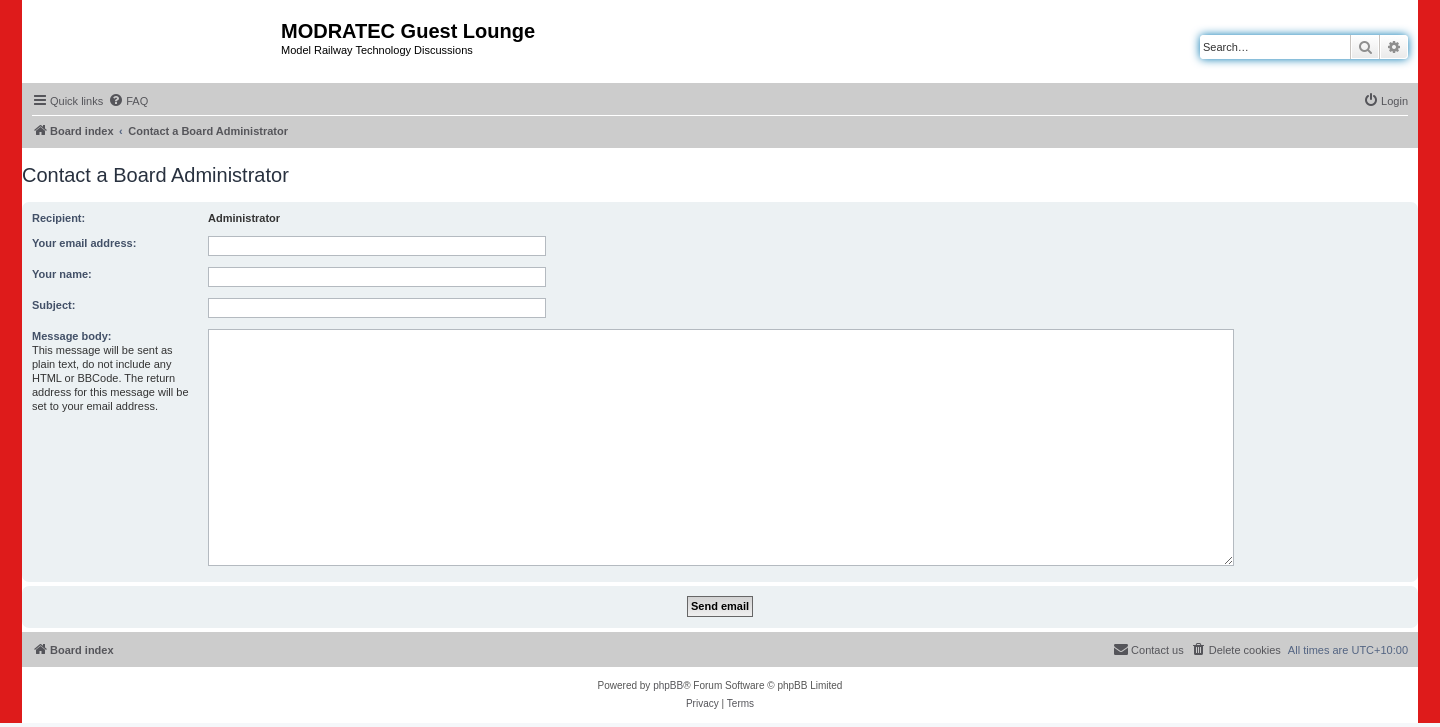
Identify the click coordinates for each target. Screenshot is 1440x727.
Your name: (62, 274)
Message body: (71, 336)
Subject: (53, 305)
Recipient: (58, 218)
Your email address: (84, 243)
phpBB (668, 685)
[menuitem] (128, 101)
